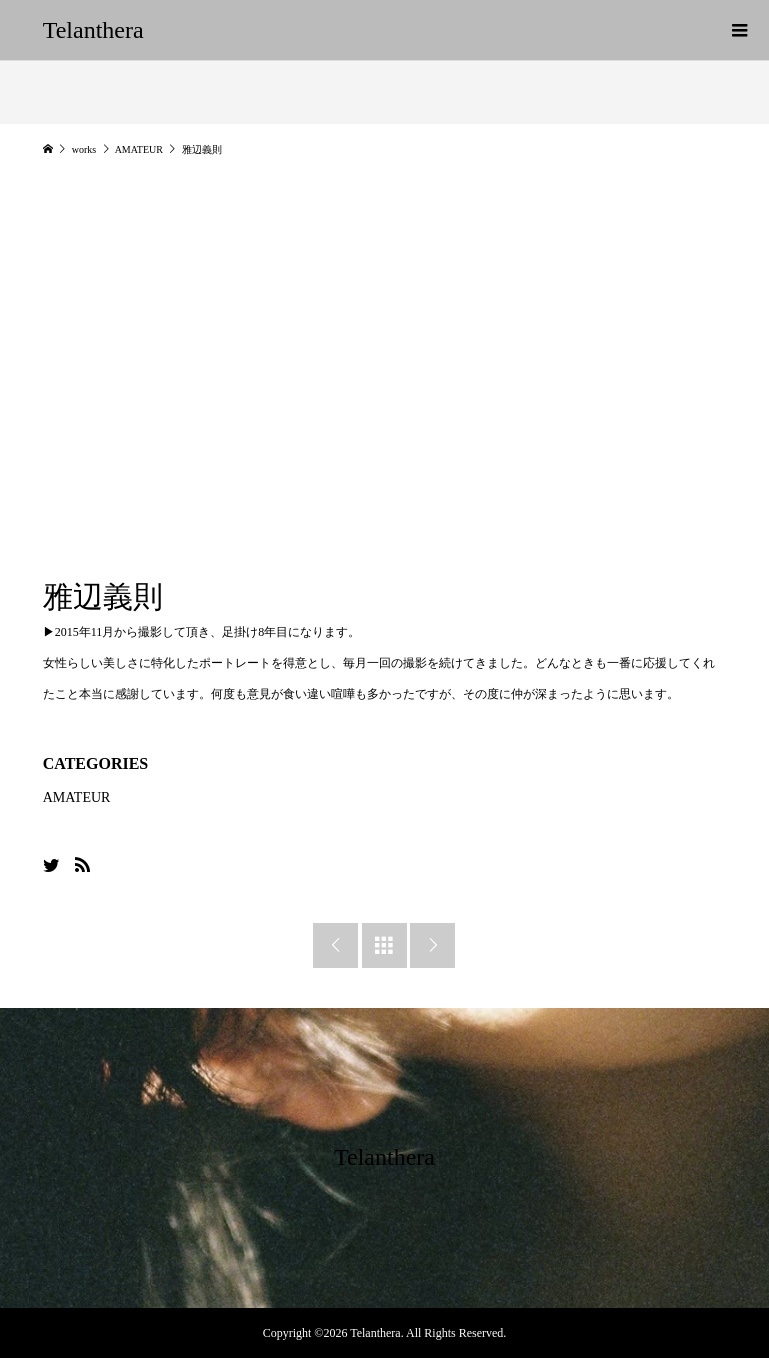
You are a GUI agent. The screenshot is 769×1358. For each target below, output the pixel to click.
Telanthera (93, 30)
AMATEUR (77, 797)
